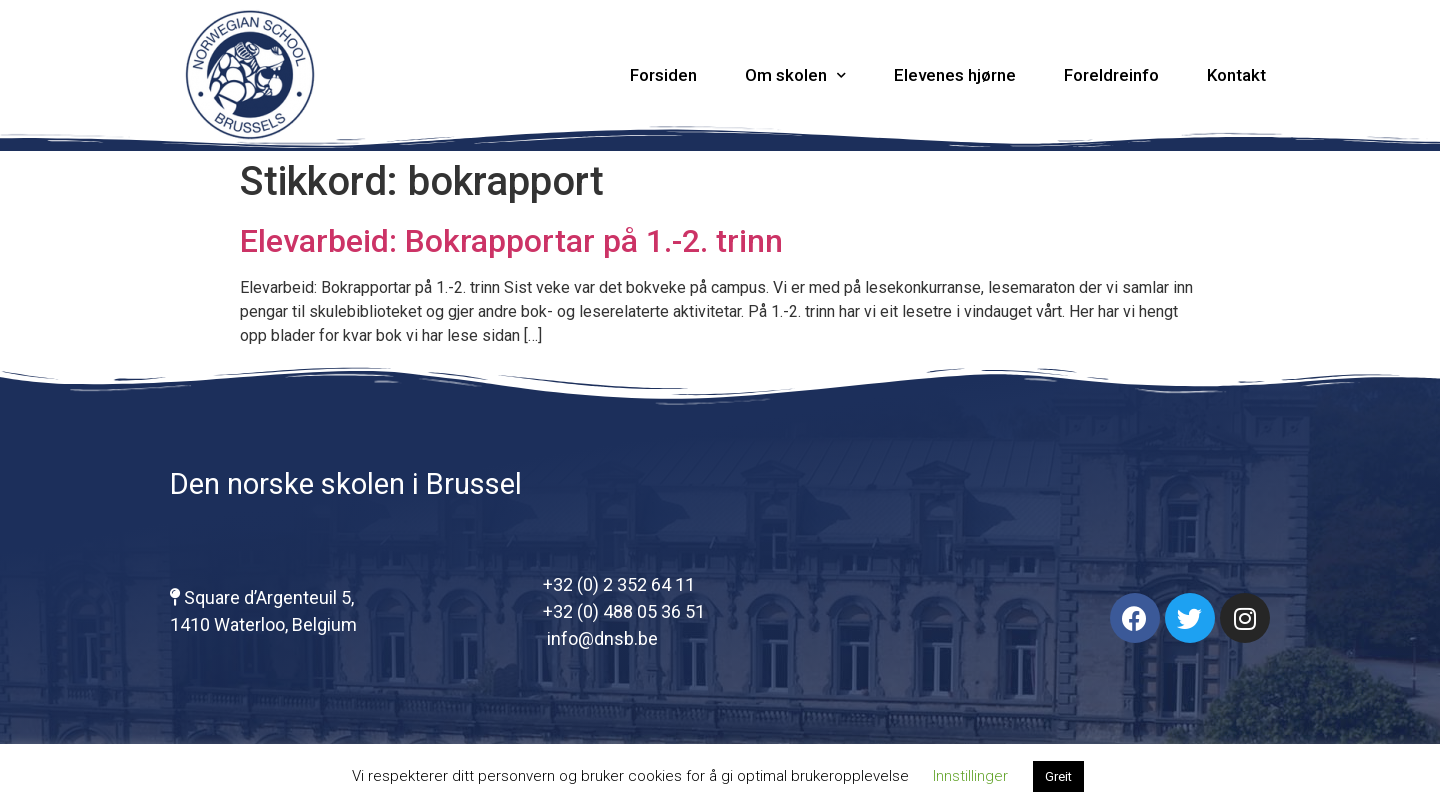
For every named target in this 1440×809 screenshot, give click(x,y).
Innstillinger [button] (970, 776)
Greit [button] (1058, 776)
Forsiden (663, 75)
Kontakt (1236, 75)
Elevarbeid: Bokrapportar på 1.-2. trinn (511, 241)
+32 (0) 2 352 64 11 (619, 584)
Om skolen (795, 75)
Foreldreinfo (1111, 75)
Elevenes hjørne (955, 75)
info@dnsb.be (600, 638)
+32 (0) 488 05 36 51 (624, 611)
